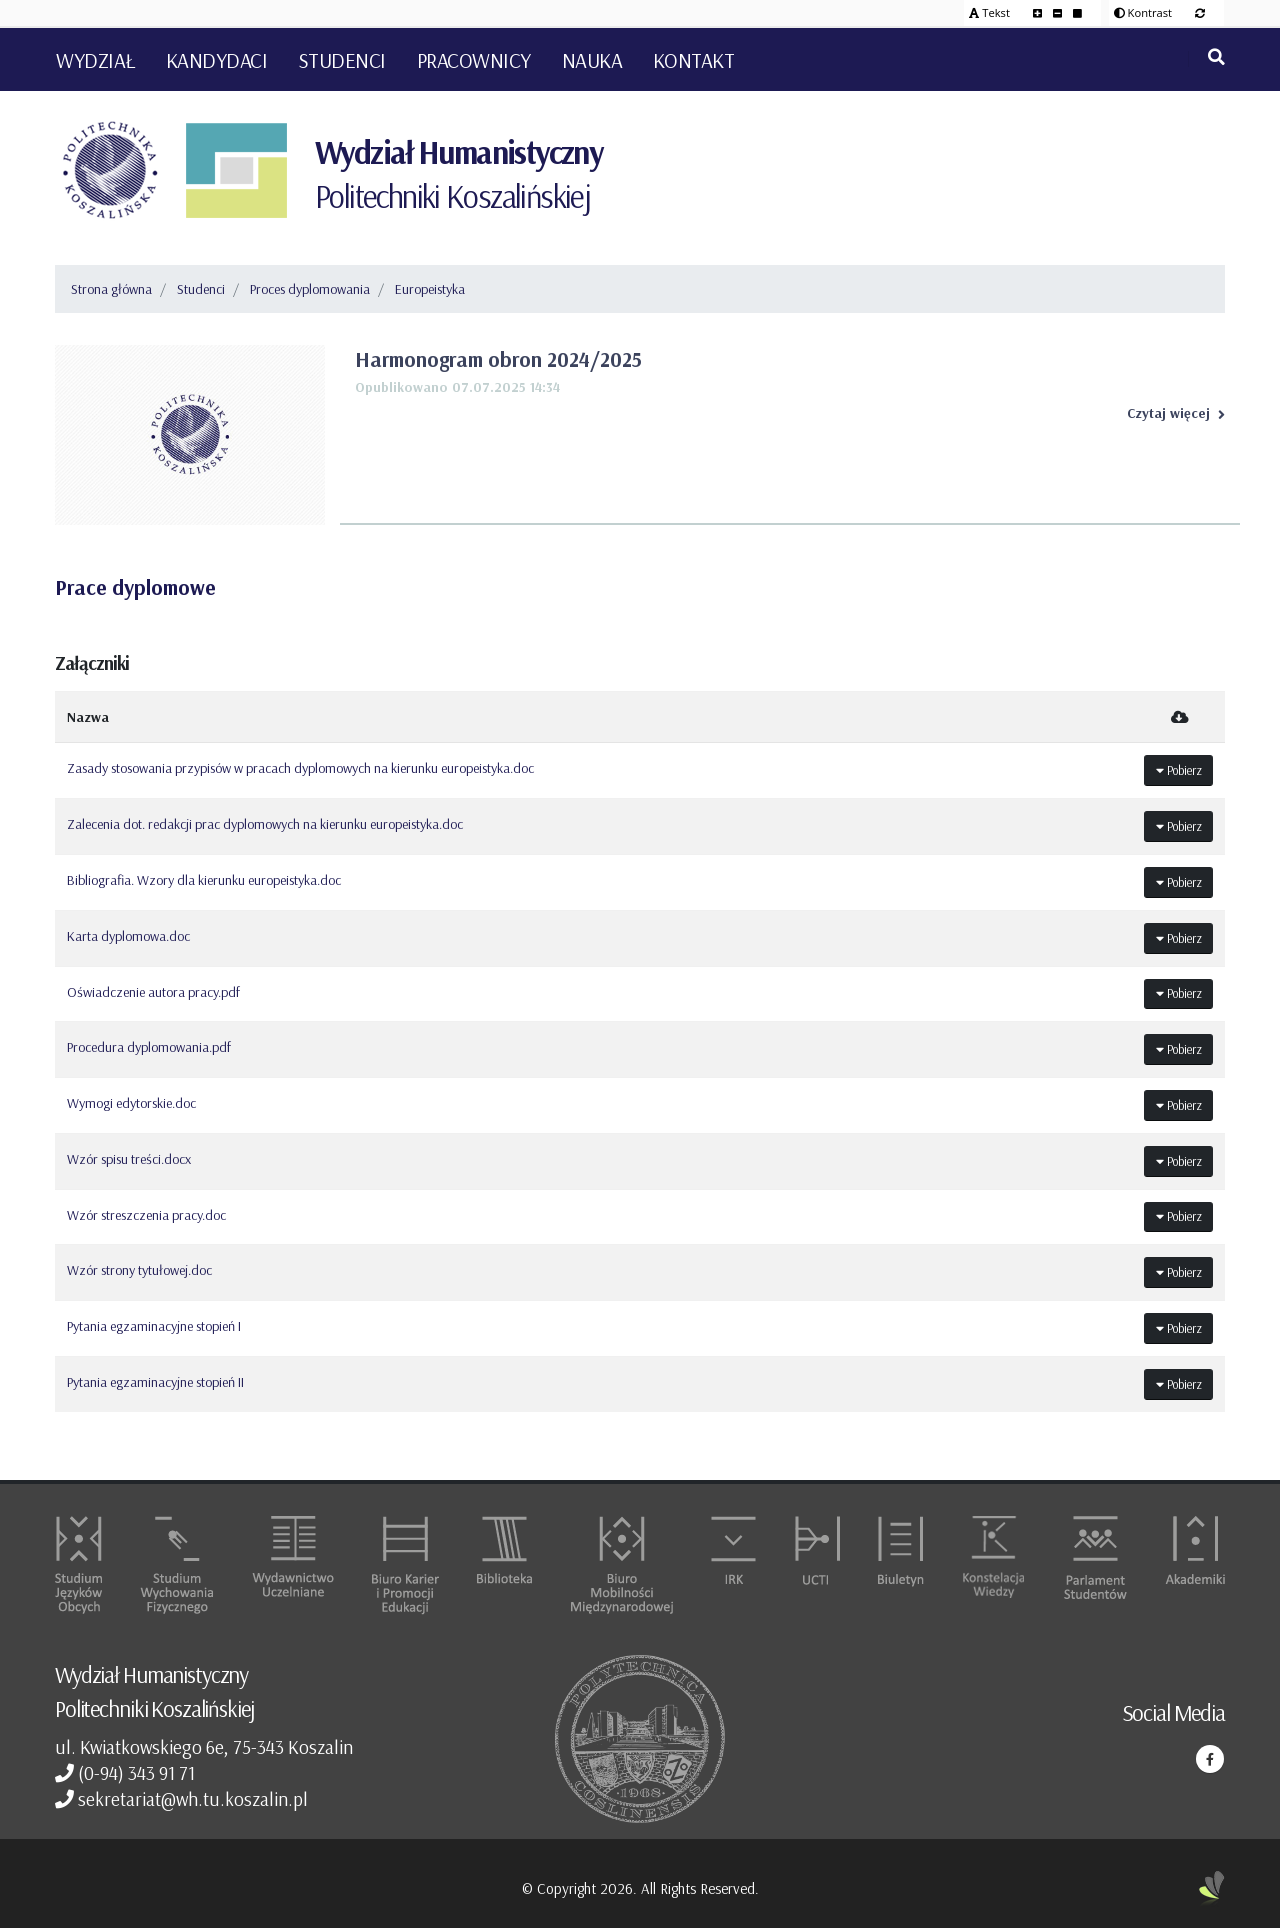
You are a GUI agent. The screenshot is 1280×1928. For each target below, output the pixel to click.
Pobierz (1179, 770)
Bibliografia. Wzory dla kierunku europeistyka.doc (204, 880)
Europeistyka (430, 289)
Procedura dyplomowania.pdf (149, 1047)
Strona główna (111, 289)
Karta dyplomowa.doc (128, 936)
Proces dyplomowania (310, 289)
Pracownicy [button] (474, 60)
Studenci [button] (342, 60)
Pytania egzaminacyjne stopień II (155, 1382)
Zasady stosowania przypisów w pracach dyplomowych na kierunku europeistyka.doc (300, 768)
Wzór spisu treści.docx (129, 1159)
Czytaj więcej (1176, 413)
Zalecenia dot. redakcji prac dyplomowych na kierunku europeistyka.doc (265, 824)
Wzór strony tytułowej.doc (139, 1270)
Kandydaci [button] (217, 60)
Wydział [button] (95, 60)
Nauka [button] (592, 60)
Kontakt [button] (694, 60)
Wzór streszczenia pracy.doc (146, 1215)
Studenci (201, 289)
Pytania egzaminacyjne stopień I (154, 1326)
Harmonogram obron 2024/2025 (498, 359)
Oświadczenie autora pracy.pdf (153, 992)
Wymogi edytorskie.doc (131, 1103)
